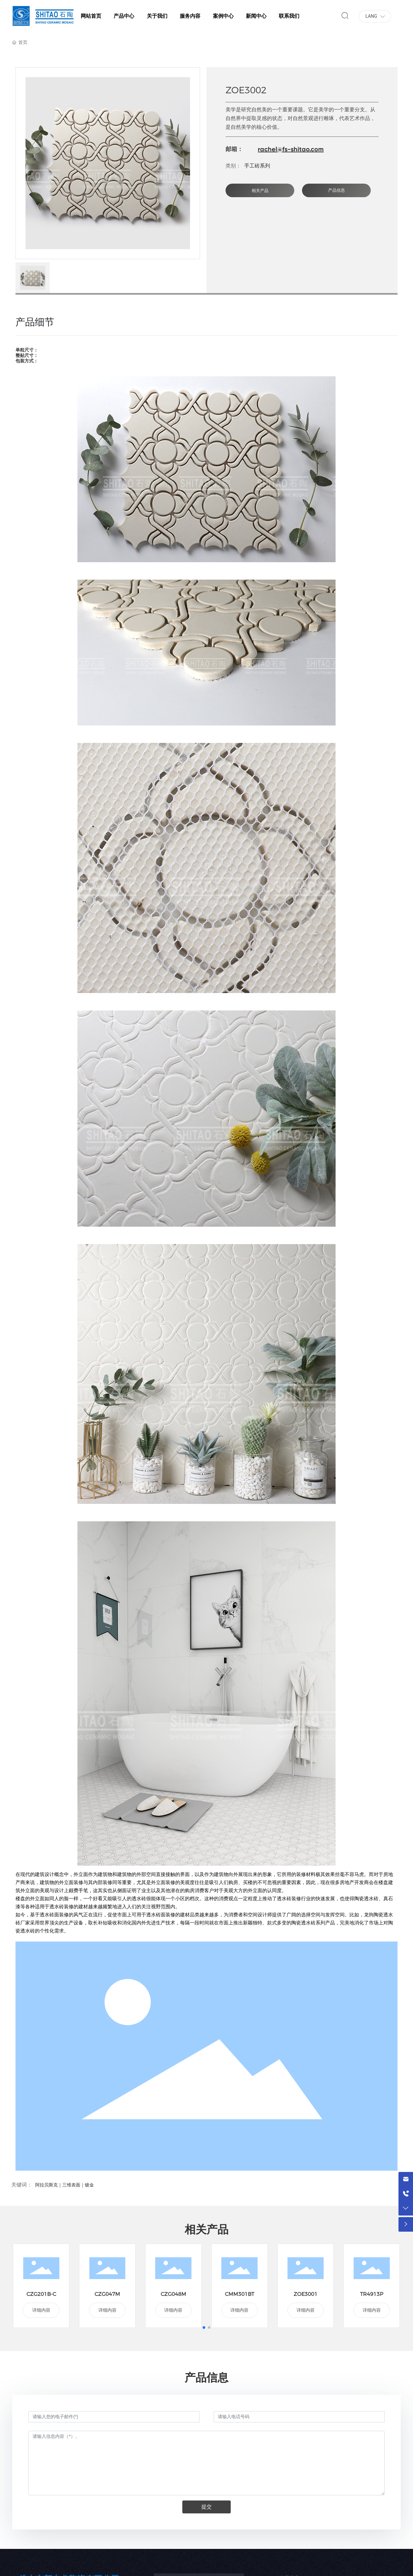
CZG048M (173, 2294)
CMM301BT (239, 2294)
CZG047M (107, 2294)
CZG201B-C (41, 2294)
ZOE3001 (305, 2294)
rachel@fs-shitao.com (291, 149)
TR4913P (371, 2294)
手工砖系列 (257, 166)
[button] (204, 2327)
